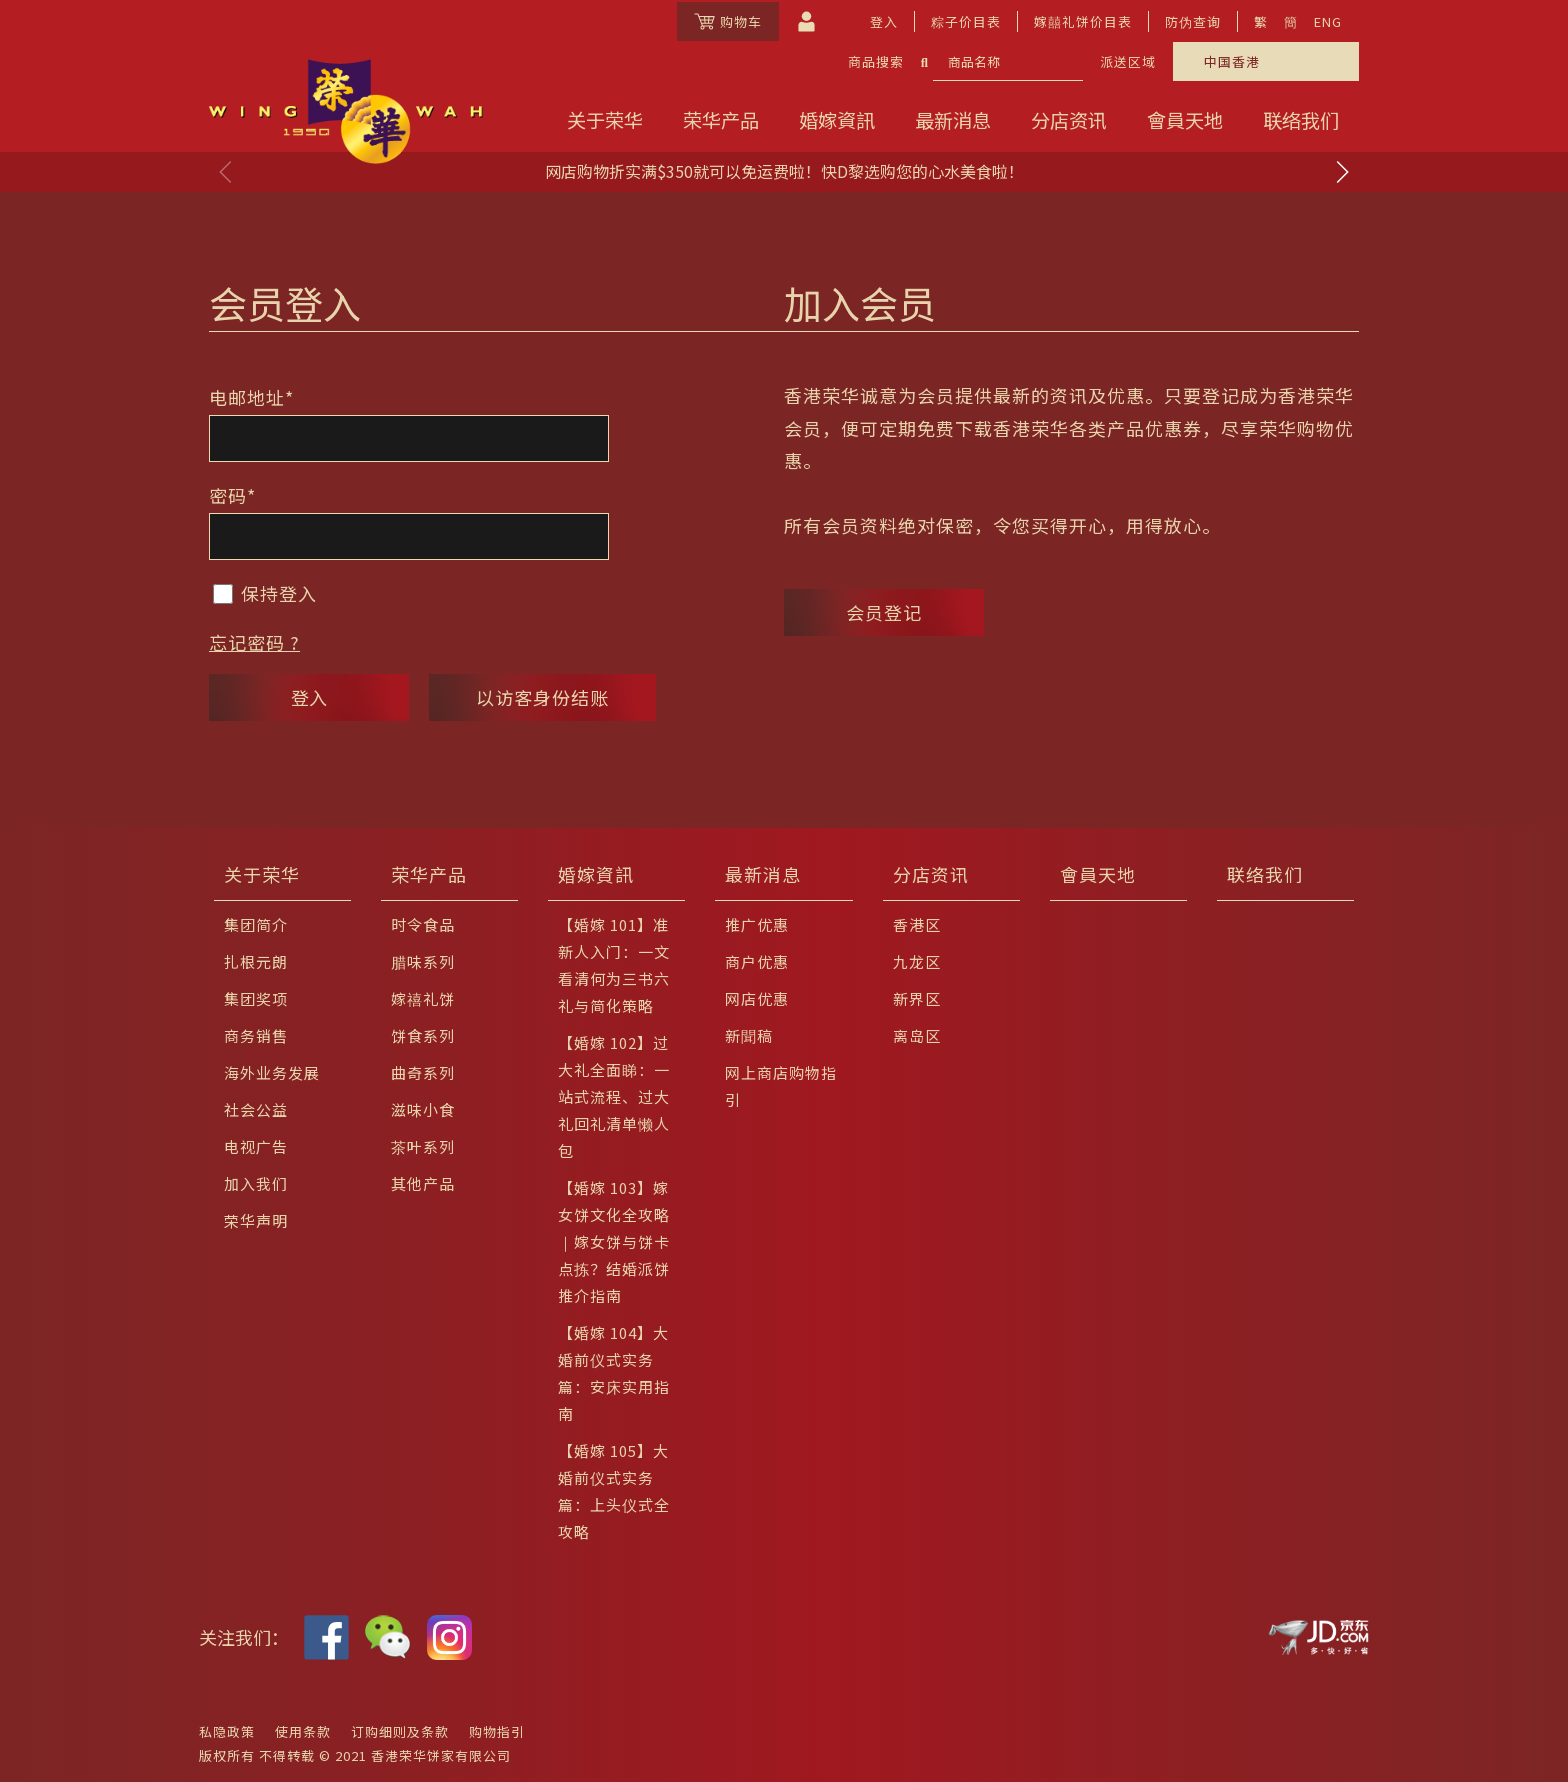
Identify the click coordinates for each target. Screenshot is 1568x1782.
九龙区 (917, 961)
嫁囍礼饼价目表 (1083, 21)
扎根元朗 (256, 961)
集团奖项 (256, 998)
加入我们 (256, 1183)
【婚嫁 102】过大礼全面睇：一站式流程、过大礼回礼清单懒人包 (614, 1096)
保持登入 (265, 593)
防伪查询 (1193, 21)
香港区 (917, 924)
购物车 (728, 21)
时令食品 (423, 924)
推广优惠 (757, 924)
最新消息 (953, 120)
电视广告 (256, 1146)
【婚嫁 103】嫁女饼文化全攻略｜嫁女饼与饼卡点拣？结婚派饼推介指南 (614, 1241)
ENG (1328, 21)
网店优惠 (757, 998)
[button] (1342, 172)
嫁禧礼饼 (423, 998)
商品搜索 (876, 61)
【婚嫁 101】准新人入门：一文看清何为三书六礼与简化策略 (614, 965)
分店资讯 (1069, 120)
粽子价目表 (966, 21)
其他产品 (423, 1183)
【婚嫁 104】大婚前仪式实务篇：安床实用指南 (614, 1373)
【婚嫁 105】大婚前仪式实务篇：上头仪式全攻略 (614, 1491)
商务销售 (256, 1035)
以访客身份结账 (542, 697)
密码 (232, 495)
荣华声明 (256, 1220)
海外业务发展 (272, 1072)
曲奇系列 (423, 1072)
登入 (884, 21)
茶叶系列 (423, 1146)
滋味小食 (423, 1109)
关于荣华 (605, 120)
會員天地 (1185, 120)
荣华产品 (721, 120)
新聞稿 (749, 1035)
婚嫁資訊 (837, 120)
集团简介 (256, 924)
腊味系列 (423, 961)
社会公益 (256, 1109)
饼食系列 (423, 1035)
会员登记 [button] (884, 612)
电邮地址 (251, 397)
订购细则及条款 (400, 1731)
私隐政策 (227, 1731)
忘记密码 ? (254, 642)
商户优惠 (757, 961)
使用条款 (303, 1731)
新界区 (917, 998)
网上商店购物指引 (781, 1086)
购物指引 (497, 1731)
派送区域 (1128, 61)
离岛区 (917, 1035)
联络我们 (1301, 120)
